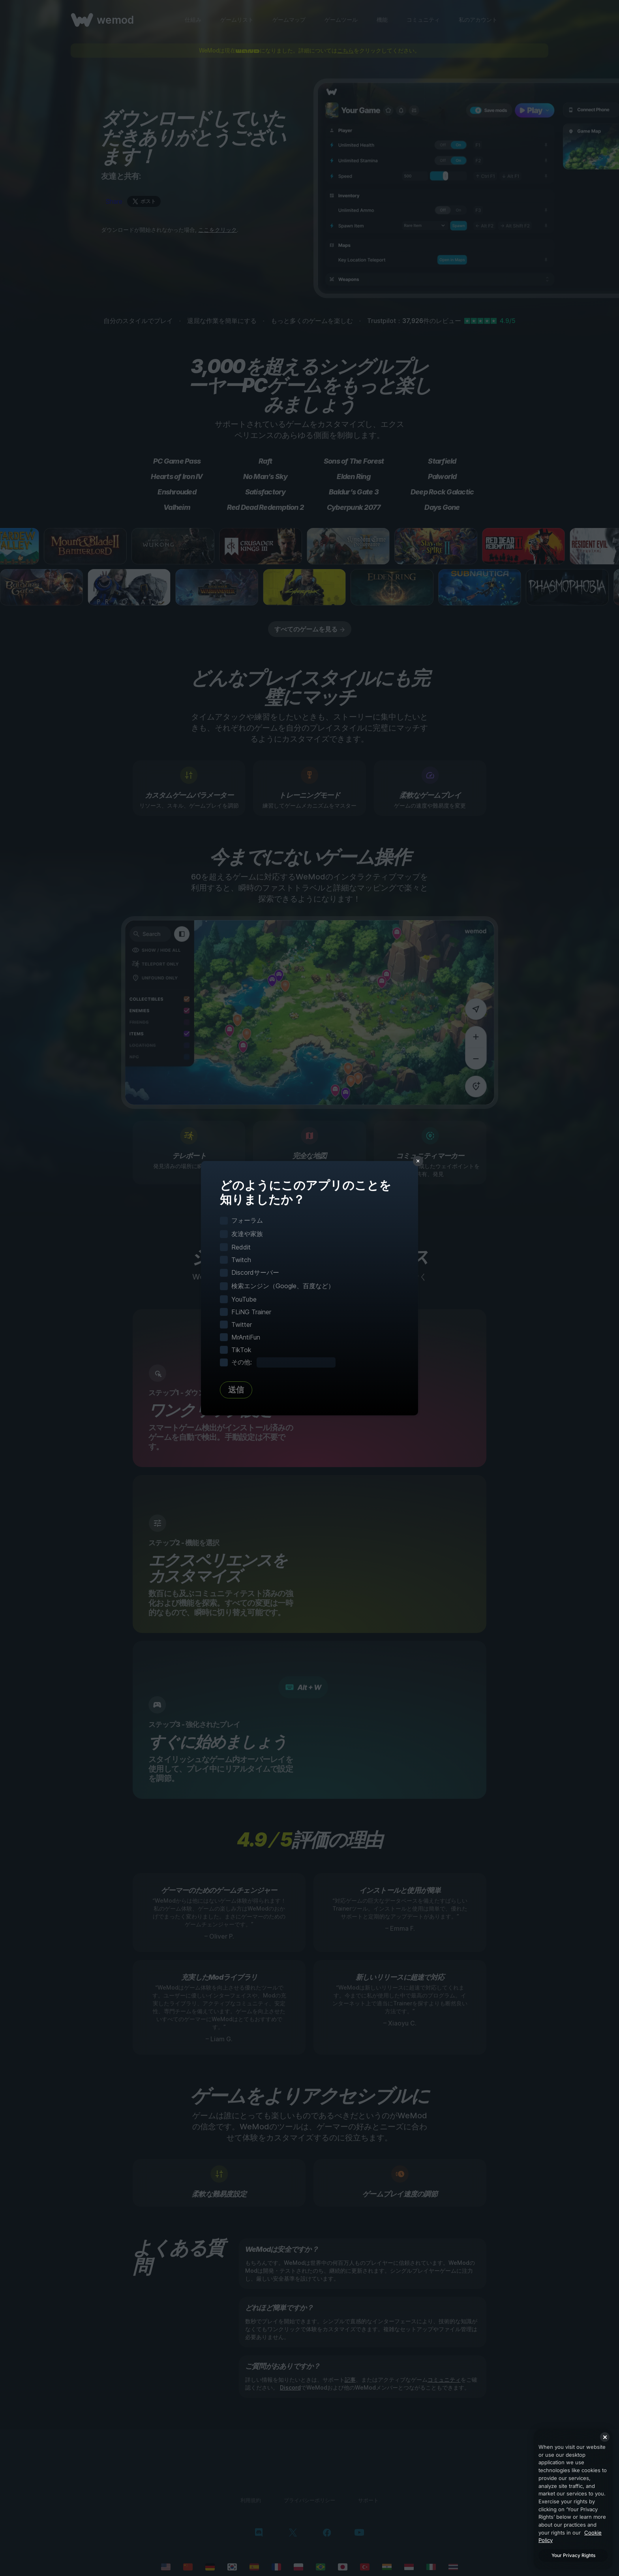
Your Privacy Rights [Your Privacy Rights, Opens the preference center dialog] (573, 2555)
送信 (236, 1389)
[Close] (605, 2437)
